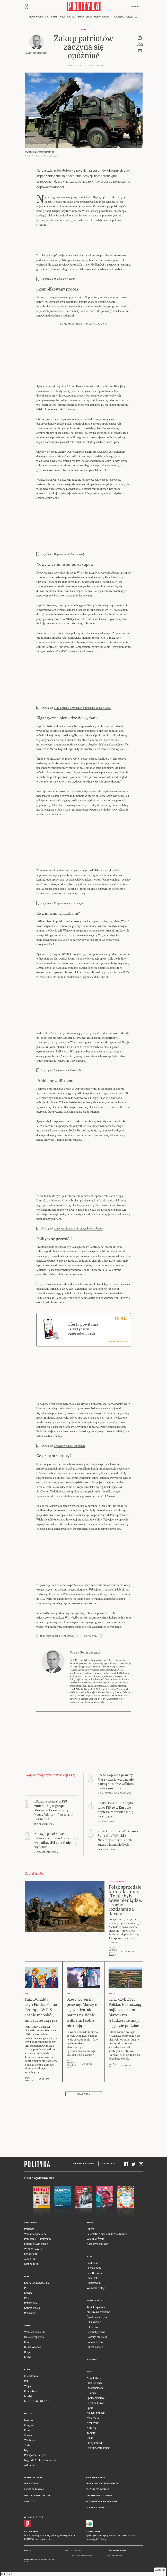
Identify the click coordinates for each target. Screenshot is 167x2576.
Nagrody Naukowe (97, 2244)
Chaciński (93, 2278)
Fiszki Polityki (93, 2531)
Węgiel (28, 2386)
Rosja (27, 2352)
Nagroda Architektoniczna (40, 2460)
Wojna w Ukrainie (34, 2332)
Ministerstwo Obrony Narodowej (57, 1636)
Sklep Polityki (95, 2443)
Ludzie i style (94, 2383)
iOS (26, 2531)
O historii (92, 2327)
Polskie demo (95, 2342)
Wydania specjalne (35, 2234)
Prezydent (30, 2313)
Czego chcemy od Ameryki (69, 903)
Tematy (91, 2433)
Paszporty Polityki (35, 2455)
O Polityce (29, 2501)
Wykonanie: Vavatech (115, 2555)
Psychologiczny (96, 2332)
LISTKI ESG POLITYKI (37, 2401)
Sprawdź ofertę (117, 1341)
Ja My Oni (30, 2259)
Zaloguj (135, 6)
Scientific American (36, 2244)
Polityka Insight (73, 2551)
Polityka (29, 2229)
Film (27, 2430)
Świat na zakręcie (97, 2317)
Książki (28, 2420)
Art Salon (29, 2465)
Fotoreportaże (95, 2388)
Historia (91, 2393)
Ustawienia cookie (95, 2507)
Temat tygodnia (96, 2307)
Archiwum (93, 2423)
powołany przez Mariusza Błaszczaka (67, 610)
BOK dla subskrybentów (37, 2495)
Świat (54, 17)
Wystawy (29, 2440)
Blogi (89, 17)
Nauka (80, 17)
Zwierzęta (93, 2418)
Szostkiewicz (94, 2273)
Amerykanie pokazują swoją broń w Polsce (78, 1228)
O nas (90, 2438)
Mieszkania (31, 2376)
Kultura (71, 17)
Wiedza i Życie (33, 2249)
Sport (90, 2408)
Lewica (28, 2293)
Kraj (47, 17)
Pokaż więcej (84, 2094)
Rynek (62, 17)
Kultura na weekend (98, 2312)
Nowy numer (36, 17)
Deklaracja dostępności (99, 2495)
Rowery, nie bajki (97, 2337)
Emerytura (30, 2391)
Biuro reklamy (32, 2483)
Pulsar (90, 2229)
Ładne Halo (88, 2555)
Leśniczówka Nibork (116, 2551)
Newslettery (94, 2378)
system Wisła (91, 1636)
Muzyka (29, 2425)
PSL (26, 2298)
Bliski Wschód (32, 2347)
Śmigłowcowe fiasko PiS (67, 1070)
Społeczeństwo (95, 2398)
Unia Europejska (34, 2337)
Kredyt (28, 2396)
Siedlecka (92, 2263)
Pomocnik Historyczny (37, 2239)
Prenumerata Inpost (83, 2164)
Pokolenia (119, 17)
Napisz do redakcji (34, 2489)
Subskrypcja (109, 2164)
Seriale (28, 2435)
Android (33, 2531)
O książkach (94, 2322)
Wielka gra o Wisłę (64, 279)
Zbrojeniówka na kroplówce (69, 1445)
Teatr (27, 2445)
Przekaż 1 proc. (96, 2403)
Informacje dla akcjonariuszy (102, 2501)
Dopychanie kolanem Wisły (69, 554)
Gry (26, 2450)
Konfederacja (32, 2308)
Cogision (80, 2555)
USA (26, 2342)
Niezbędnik (31, 2264)
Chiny (27, 2357)
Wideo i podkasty (103, 17)
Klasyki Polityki (96, 2413)
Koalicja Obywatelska (37, 2283)
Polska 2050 (31, 2303)
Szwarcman (94, 2268)
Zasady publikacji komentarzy (102, 2483)
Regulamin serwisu (96, 2477)
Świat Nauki (31, 2254)
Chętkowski (94, 2283)
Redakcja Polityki (33, 2477)
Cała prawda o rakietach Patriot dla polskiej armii (82, 707)
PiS (26, 2288)
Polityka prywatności (98, 2489)
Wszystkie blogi (96, 2288)
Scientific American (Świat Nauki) (107, 2234)
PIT (26, 2381)
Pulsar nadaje (95, 2347)
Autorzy (91, 2428)
